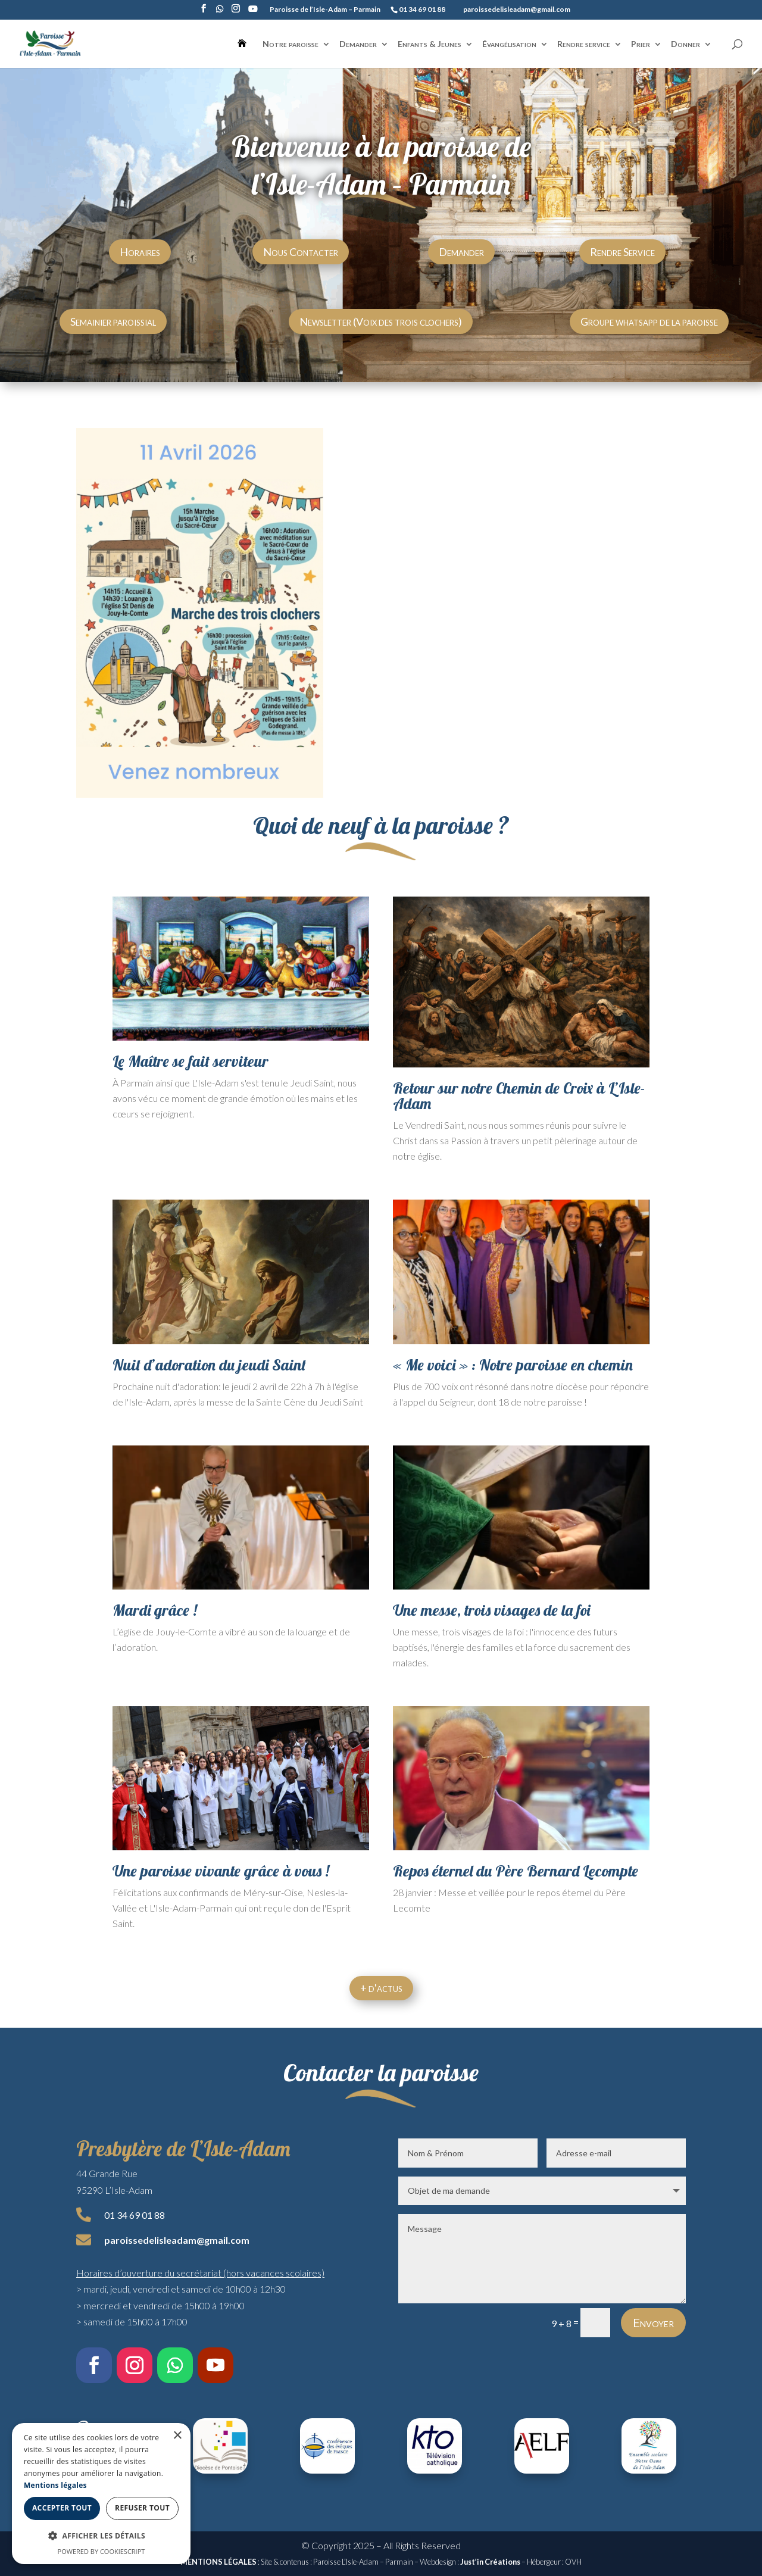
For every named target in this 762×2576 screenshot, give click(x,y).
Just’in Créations (490, 2561)
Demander (358, 44)
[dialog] (101, 2493)
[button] (101, 2536)
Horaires (140, 251)
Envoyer (653, 2322)
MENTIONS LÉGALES (218, 2561)
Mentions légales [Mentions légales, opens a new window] (55, 2485)
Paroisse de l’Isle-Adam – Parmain (325, 10)
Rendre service (583, 44)
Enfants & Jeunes (429, 44)
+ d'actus (381, 1987)
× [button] (177, 2435)
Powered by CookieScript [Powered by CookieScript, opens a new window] (101, 2551)
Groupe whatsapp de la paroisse (649, 321)
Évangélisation (509, 44)
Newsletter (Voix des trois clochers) (380, 321)
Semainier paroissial (113, 321)
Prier (640, 44)
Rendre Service (622, 251)
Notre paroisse (290, 44)
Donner (685, 44)
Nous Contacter (300, 251)
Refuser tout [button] (142, 2508)
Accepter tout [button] (62, 2508)
